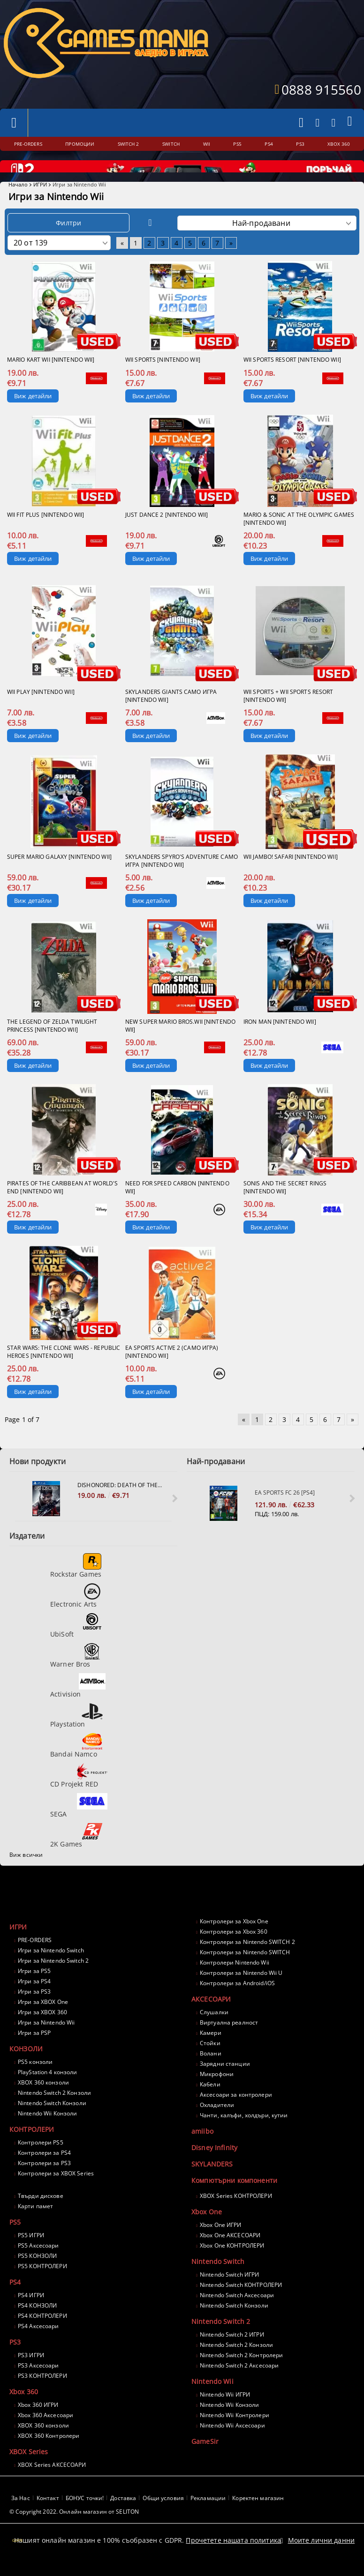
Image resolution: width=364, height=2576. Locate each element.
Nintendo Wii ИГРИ (225, 2411)
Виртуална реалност (229, 2039)
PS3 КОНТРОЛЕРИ (42, 2392)
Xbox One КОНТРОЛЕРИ (232, 2262)
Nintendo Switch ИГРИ (229, 2291)
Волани (210, 2070)
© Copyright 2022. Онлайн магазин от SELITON (74, 2528)
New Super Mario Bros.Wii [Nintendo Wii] (180, 1042)
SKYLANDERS (212, 2180)
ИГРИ (40, 200)
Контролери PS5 (40, 2159)
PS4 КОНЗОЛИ (37, 2322)
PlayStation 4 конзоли (47, 2088)
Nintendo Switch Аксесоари (237, 2311)
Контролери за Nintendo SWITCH (245, 1969)
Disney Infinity (214, 2163)
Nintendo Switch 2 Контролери (241, 2371)
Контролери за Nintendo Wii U (241, 1989)
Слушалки (214, 2029)
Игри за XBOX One (43, 2018)
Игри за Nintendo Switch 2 (53, 1977)
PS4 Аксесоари (38, 2342)
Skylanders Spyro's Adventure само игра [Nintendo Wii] (181, 877)
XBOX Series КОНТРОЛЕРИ (236, 2212)
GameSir (205, 2457)
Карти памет (35, 2222)
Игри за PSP (34, 2049)
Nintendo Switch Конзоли (52, 2119)
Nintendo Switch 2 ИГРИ (232, 2351)
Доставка (123, 2514)
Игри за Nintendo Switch (51, 1967)
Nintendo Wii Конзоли (47, 2130)
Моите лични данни (321, 2549)
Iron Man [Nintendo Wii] (279, 1038)
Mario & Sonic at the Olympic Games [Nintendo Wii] (298, 535)
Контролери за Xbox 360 (233, 1948)
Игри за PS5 (34, 1987)
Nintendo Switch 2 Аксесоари (239, 2382)
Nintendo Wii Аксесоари (232, 2442)
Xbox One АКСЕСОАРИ (230, 2252)
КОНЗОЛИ (26, 2065)
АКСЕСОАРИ (211, 2015)
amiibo (202, 2147)
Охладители (217, 2121)
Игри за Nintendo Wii (46, 2039)
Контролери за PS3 (44, 2179)
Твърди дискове (40, 2212)
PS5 (15, 2238)
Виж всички (26, 1871)
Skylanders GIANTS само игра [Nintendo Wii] (171, 712)
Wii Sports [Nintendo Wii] (162, 376)
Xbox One (206, 2228)
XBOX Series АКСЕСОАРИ (52, 2481)
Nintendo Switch (217, 2277)
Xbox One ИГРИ (221, 2241)
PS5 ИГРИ (31, 2252)
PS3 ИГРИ (31, 2371)
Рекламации (208, 2514)
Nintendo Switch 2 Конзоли (54, 2109)
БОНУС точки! (85, 2514)
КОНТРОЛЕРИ (31, 2145)
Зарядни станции (225, 2080)
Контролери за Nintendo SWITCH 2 (247, 1958)
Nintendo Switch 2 (220, 2337)
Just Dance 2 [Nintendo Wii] (166, 531)
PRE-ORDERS (35, 1956)
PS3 (15, 2358)
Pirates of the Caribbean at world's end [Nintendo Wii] (62, 1204)
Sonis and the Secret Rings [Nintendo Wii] (284, 1204)
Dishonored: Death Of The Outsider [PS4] (119, 1501)
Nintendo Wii (212, 2397)
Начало (18, 200)
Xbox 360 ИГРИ (38, 2421)
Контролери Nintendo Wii (234, 1979)
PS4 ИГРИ (31, 2311)
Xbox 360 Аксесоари (45, 2431)
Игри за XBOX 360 (42, 2029)
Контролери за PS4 (44, 2169)
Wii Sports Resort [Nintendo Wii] (292, 376)
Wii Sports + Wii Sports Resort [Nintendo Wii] (288, 712)
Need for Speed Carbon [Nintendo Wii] (177, 1204)
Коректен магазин (258, 2514)
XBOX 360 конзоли (43, 2099)
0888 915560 (321, 89)
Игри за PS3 (34, 2008)
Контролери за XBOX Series (56, 2190)
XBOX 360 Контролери (48, 2452)
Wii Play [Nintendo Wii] (41, 708)
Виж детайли (33, 412)
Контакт (48, 2514)
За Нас (20, 2514)
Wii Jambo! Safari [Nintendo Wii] (290, 873)
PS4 (15, 2298)
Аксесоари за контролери (236, 2111)
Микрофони (217, 2090)
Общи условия (163, 2514)
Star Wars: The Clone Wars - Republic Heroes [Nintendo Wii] (63, 1368)
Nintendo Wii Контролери (234, 2431)
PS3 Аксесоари (38, 2382)
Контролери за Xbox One (234, 1938)
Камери (210, 2049)
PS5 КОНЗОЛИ (37, 2272)
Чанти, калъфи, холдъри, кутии (244, 2132)
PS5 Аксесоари (38, 2262)
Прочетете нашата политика (233, 2549)
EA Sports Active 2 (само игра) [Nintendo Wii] (172, 1368)
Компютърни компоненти (234, 2196)
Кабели (210, 2101)
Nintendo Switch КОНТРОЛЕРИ (241, 2301)
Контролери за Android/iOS (237, 1999)
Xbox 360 (23, 2408)
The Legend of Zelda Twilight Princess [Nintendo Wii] (52, 1042)
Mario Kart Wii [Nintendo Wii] (50, 376)
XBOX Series (28, 2468)
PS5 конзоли (35, 2078)
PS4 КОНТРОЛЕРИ (42, 2332)
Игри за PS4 (34, 1998)
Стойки (210, 2059)
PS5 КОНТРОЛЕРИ (42, 2282)
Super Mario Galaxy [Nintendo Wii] (59, 873)
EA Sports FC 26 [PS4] (285, 1509)
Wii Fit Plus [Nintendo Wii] (45, 531)
